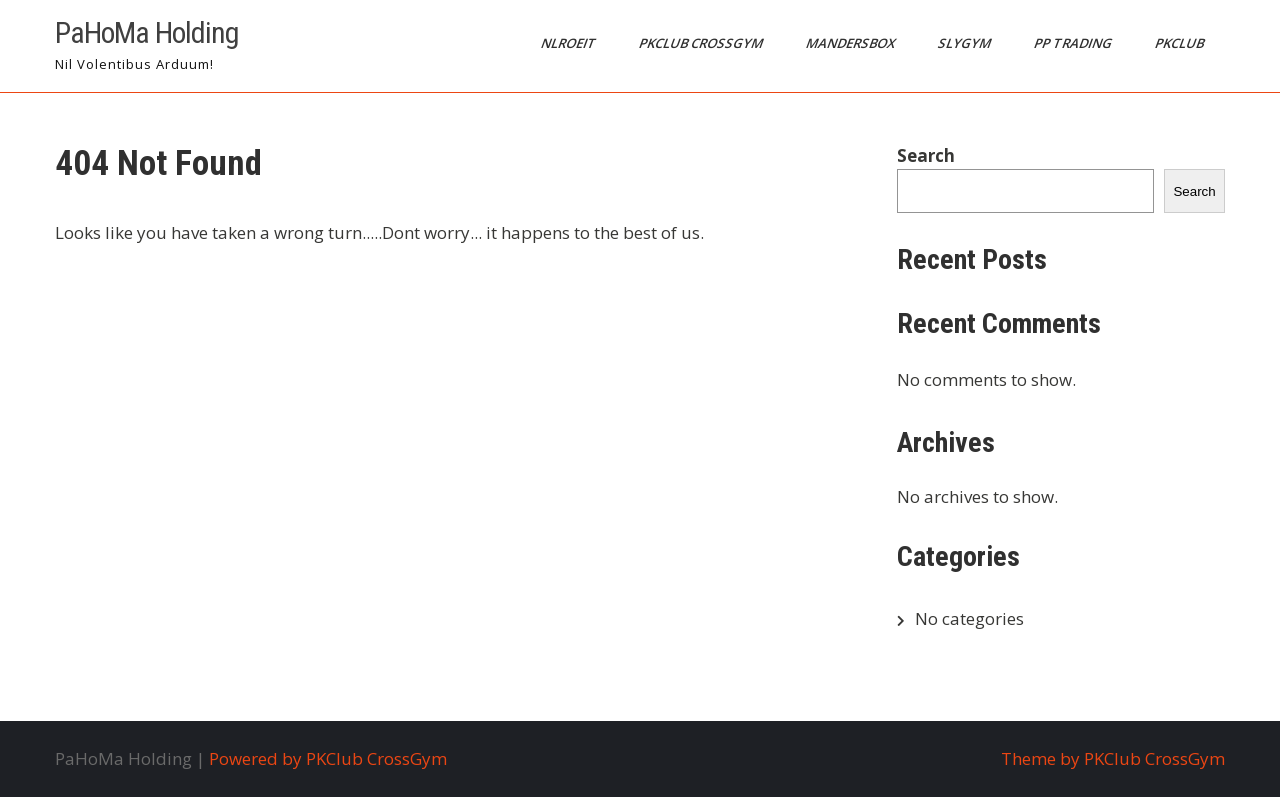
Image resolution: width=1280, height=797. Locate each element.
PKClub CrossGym (702, 43)
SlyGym (966, 43)
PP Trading (1074, 43)
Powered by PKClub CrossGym (328, 758)
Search (926, 155)
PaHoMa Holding (147, 32)
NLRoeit (570, 43)
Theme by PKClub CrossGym (1113, 758)
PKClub (1181, 43)
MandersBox (852, 43)
